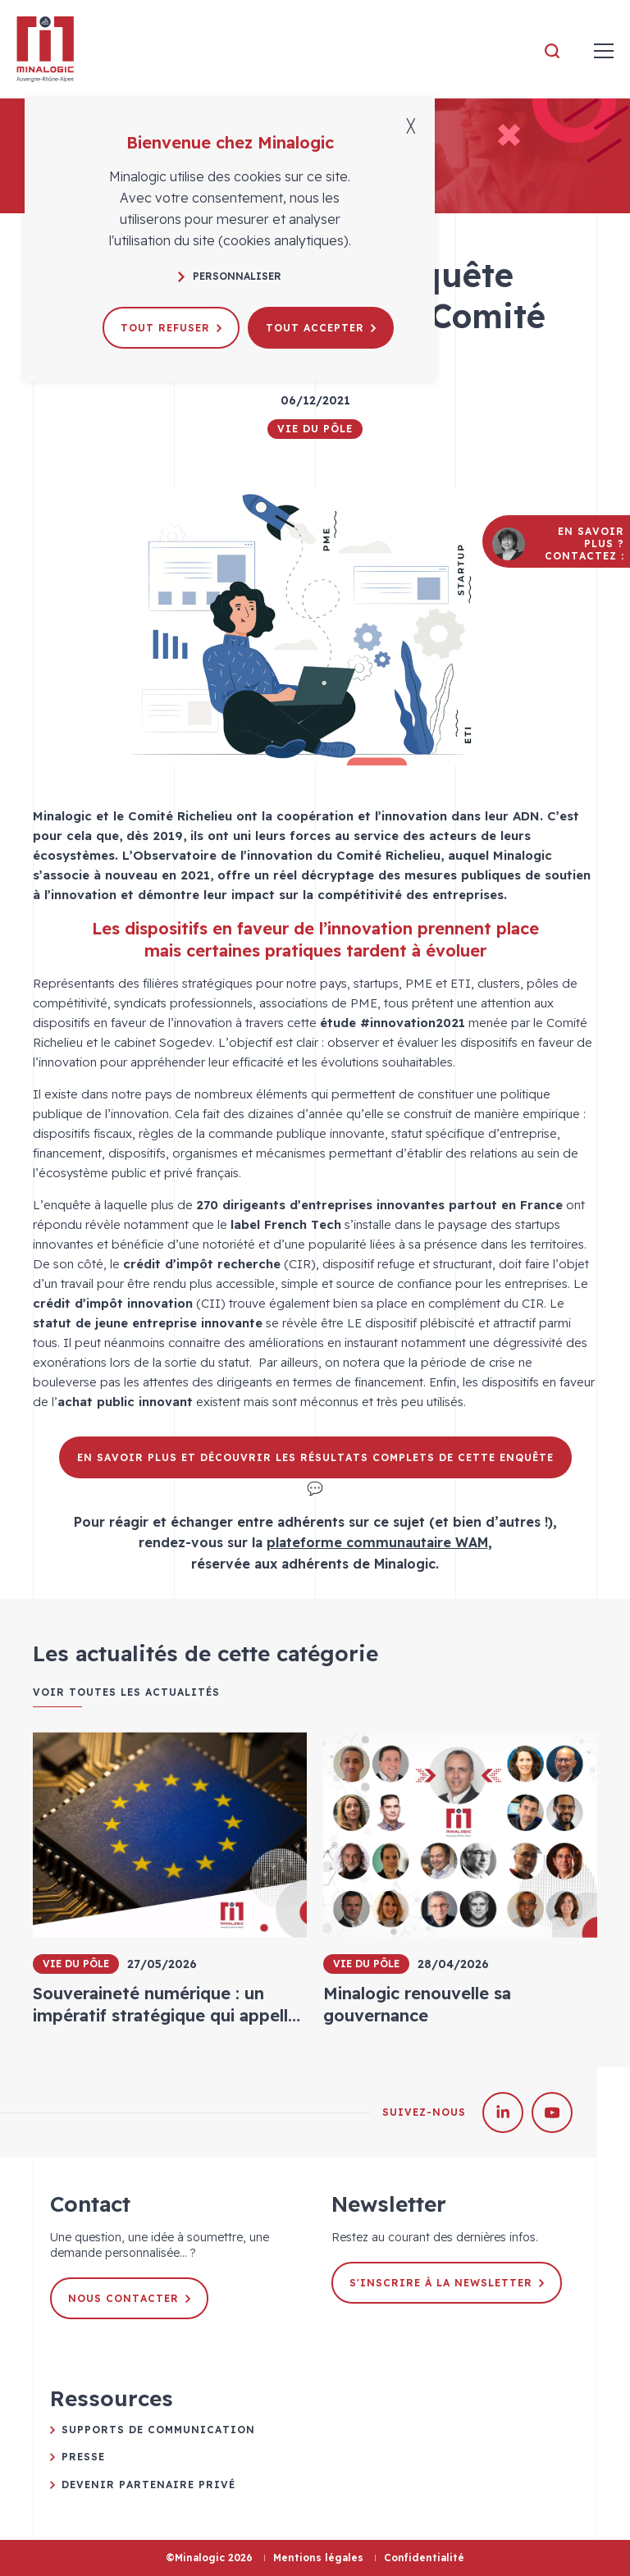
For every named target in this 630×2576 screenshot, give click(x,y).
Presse (83, 2456)
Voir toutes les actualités (126, 1692)
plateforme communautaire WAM (377, 1542)
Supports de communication (158, 2429)
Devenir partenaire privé (148, 2484)
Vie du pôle (315, 428)
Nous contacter (129, 2298)
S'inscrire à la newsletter (446, 2283)
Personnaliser (229, 276)
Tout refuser (171, 328)
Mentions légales (318, 2557)
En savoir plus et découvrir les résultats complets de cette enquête (315, 1457)
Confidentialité (424, 2557)
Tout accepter (321, 328)
